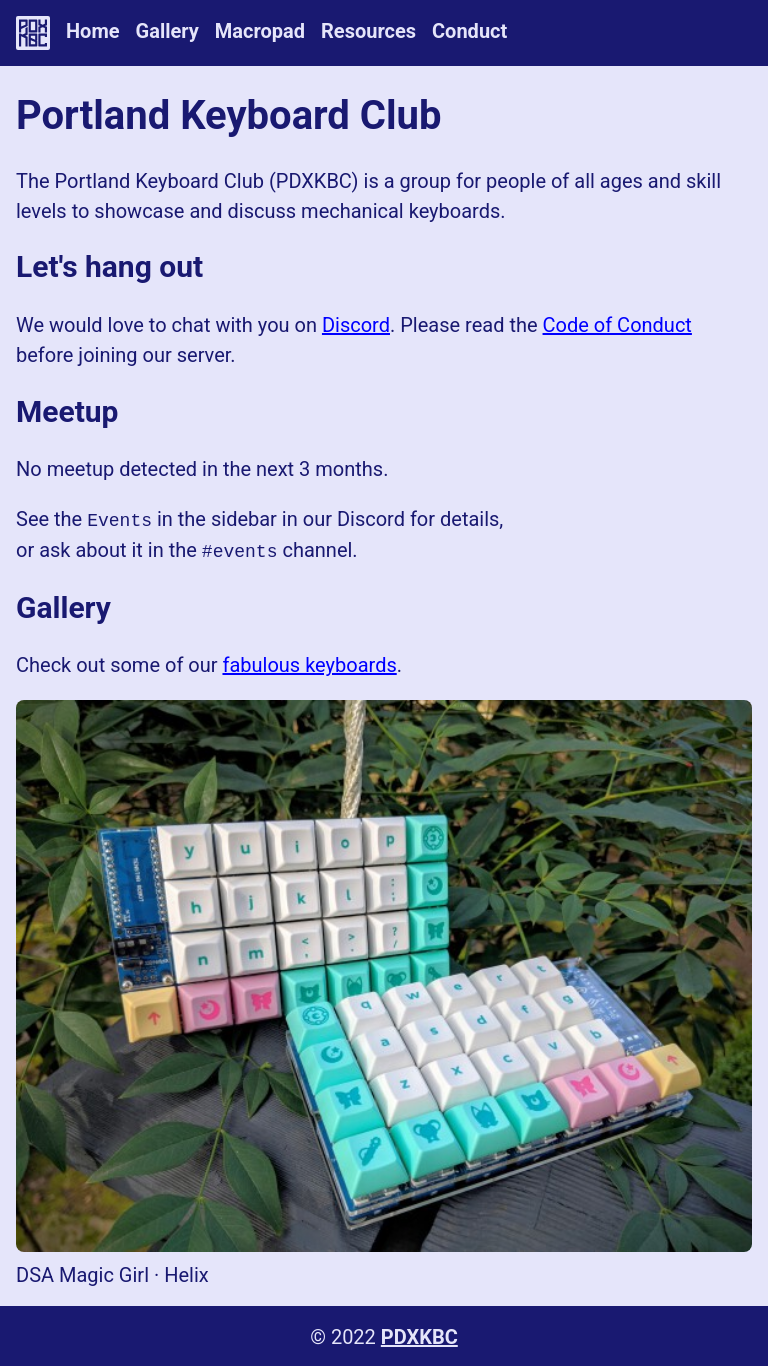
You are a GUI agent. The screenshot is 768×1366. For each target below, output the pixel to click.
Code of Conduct (617, 325)
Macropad (260, 31)
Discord (356, 325)
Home (93, 31)
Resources (368, 31)
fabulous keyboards (309, 663)
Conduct (469, 31)
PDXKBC (419, 1335)
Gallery (167, 31)
